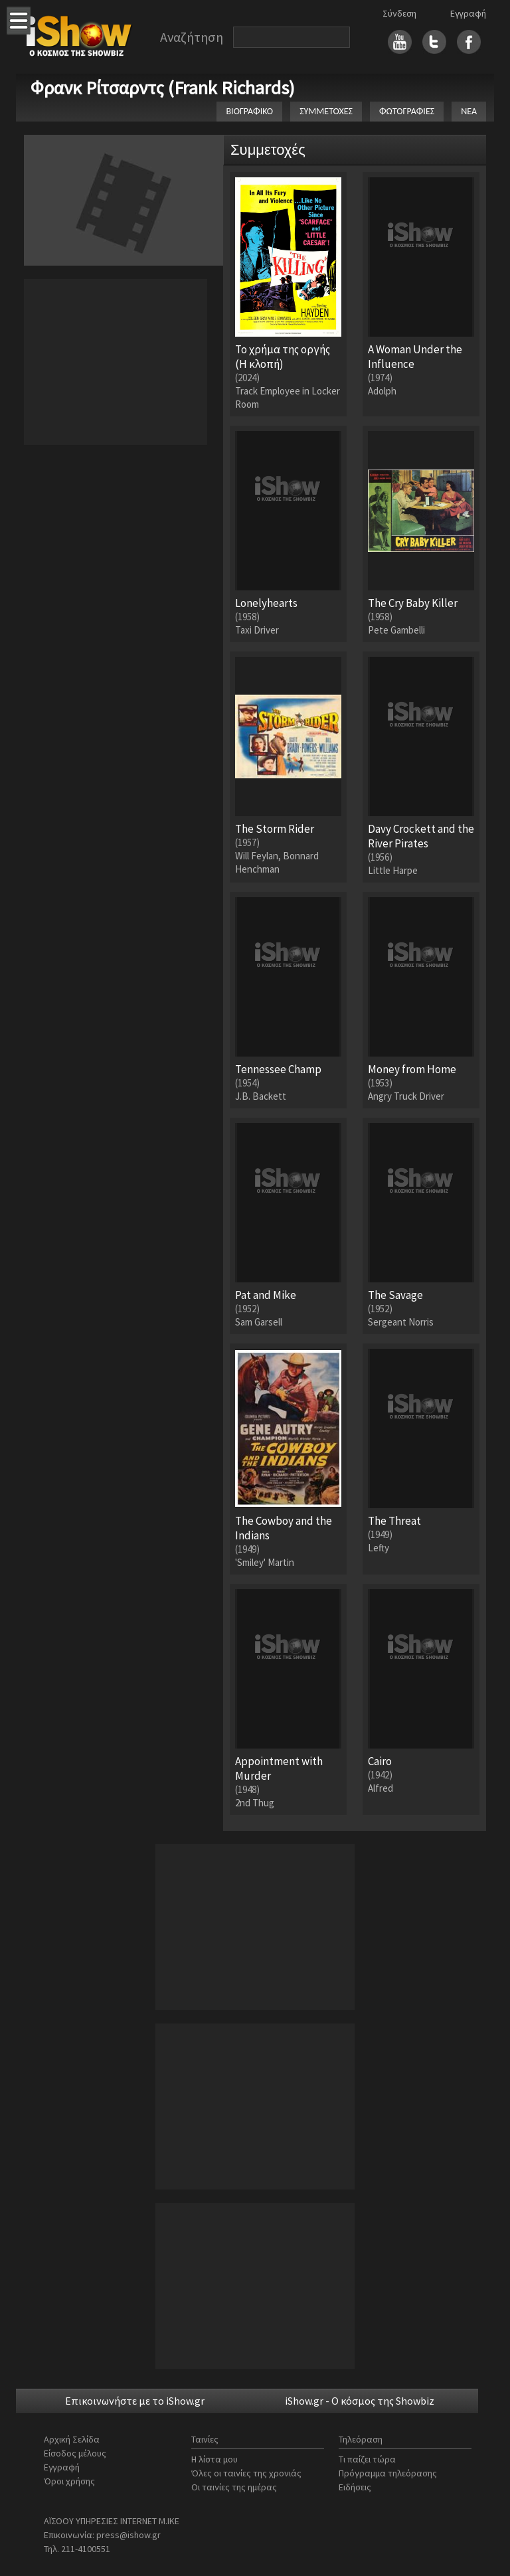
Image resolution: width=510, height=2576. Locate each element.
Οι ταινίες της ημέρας (234, 2487)
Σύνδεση (399, 13)
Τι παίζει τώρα (367, 2459)
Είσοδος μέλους (75, 2453)
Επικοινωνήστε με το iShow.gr (135, 2400)
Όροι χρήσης (69, 2481)
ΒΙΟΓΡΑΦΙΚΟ (249, 111)
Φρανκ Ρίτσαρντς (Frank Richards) (163, 88)
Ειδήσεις (355, 2487)
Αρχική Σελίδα (72, 2439)
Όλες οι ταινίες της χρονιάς (246, 2473)
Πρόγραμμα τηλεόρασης (388, 2473)
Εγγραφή (468, 13)
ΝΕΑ (469, 111)
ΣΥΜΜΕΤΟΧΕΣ (326, 111)
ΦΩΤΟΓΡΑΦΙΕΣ (406, 111)
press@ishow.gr (128, 2535)
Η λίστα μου (214, 2459)
